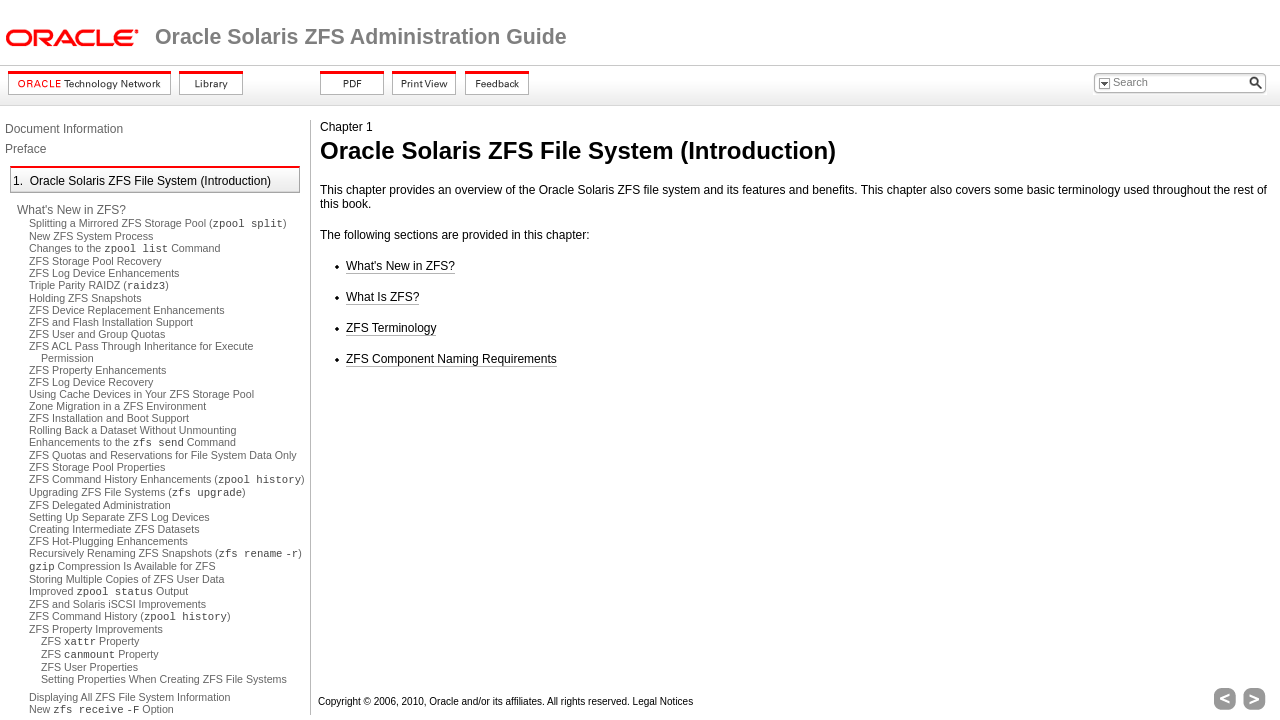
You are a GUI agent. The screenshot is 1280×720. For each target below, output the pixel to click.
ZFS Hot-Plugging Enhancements (108, 541)
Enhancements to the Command (132, 442)
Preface (25, 149)
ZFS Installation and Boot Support (109, 418)
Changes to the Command (124, 248)
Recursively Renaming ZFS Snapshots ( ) (165, 553)
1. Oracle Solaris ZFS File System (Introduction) (142, 181)
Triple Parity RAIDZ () (99, 285)
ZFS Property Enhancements (97, 370)
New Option (101, 709)
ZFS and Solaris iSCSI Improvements (117, 604)
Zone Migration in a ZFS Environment (117, 406)
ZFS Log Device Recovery (91, 382)
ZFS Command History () (130, 616)
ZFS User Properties (89, 667)
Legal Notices (663, 701)
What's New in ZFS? (71, 210)
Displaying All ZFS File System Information (129, 697)
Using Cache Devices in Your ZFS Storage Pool (141, 394)
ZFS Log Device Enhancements (104, 273)
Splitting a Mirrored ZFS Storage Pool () (158, 223)
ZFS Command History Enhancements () (167, 479)
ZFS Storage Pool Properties (97, 467)
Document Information (64, 129)
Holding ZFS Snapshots (85, 298)
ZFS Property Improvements (96, 629)
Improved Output (108, 591)
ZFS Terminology (391, 328)
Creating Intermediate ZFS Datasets (114, 529)
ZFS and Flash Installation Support (111, 322)
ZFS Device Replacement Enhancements (126, 310)
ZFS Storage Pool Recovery (95, 261)
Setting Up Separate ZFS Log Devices (119, 517)
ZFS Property (90, 641)
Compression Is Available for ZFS (122, 566)
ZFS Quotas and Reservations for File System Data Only (163, 455)
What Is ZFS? (382, 297)
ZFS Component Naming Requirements (451, 359)
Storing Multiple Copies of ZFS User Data (126, 579)
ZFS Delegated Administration (100, 505)
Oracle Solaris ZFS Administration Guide (361, 37)
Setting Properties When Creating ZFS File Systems (164, 679)
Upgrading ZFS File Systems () (137, 492)
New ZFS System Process (91, 236)
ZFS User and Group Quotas (97, 334)
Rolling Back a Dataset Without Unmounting (132, 430)
